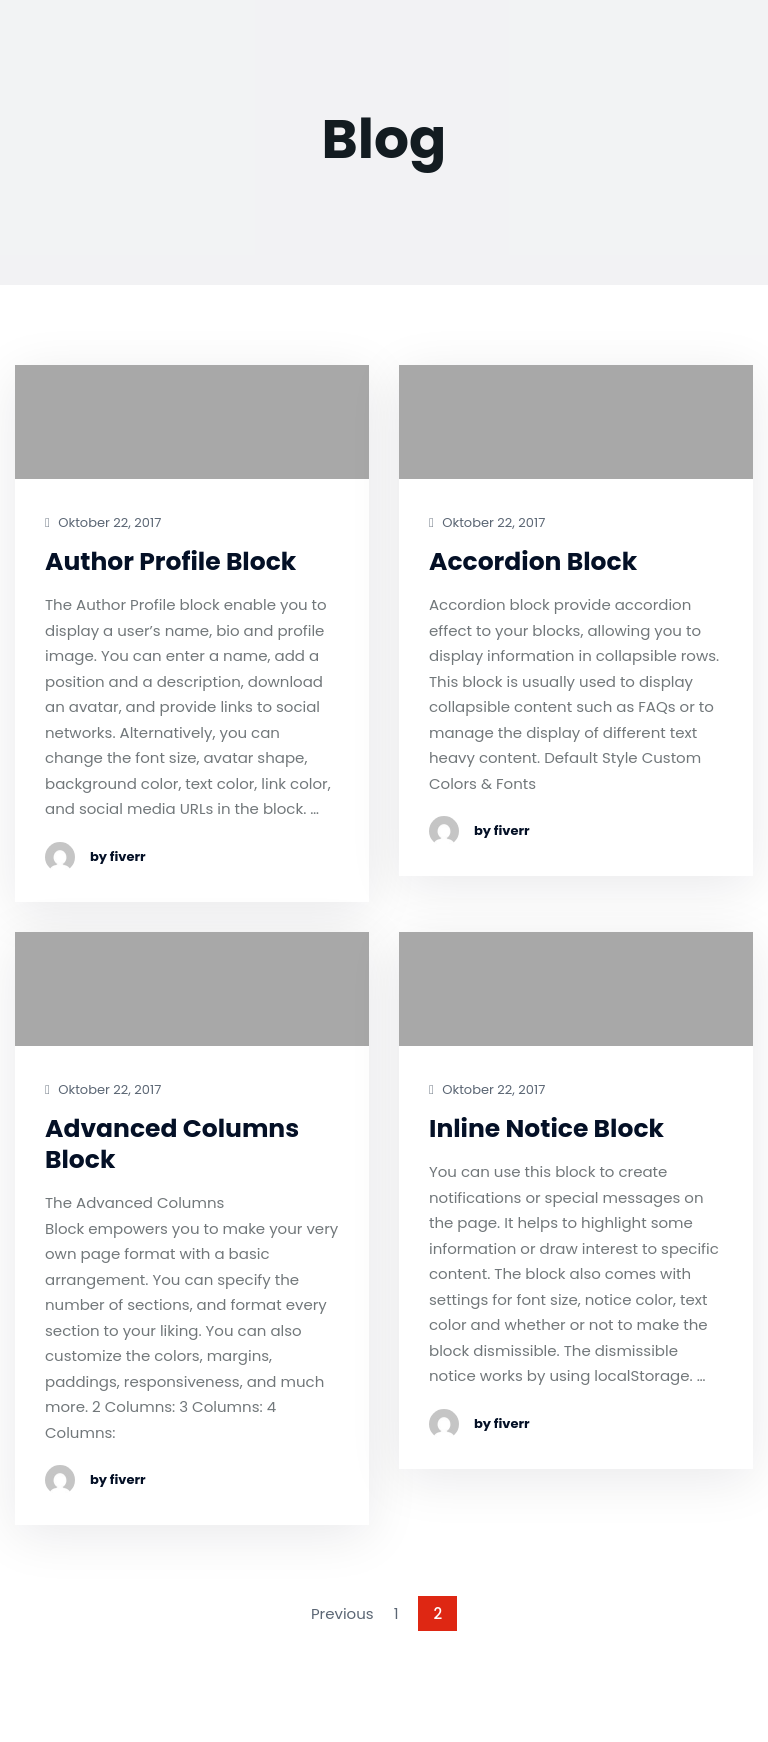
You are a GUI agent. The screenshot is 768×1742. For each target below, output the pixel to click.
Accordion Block (533, 561)
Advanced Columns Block (172, 1144)
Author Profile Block (170, 561)
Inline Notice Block (546, 1128)
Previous (342, 1613)
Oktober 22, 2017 (103, 523)
